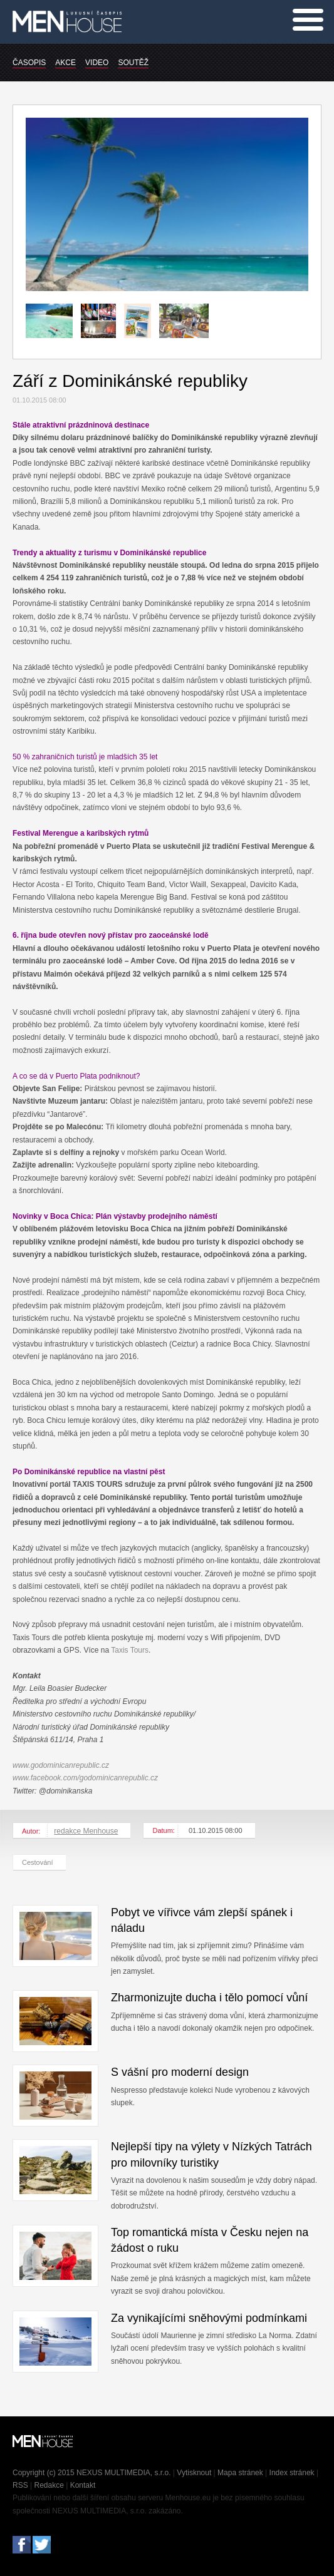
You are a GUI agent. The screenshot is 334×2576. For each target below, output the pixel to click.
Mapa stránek (240, 2472)
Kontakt (83, 2485)
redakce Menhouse (86, 1831)
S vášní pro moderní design (180, 2072)
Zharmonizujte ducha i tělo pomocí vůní (209, 1997)
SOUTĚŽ (133, 62)
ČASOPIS (29, 62)
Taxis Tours (130, 1650)
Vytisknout (194, 2472)
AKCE (65, 62)
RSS (20, 2485)
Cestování (37, 1862)
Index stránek (292, 2472)
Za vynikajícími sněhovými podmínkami (209, 2318)
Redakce (49, 2485)
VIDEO (96, 62)
